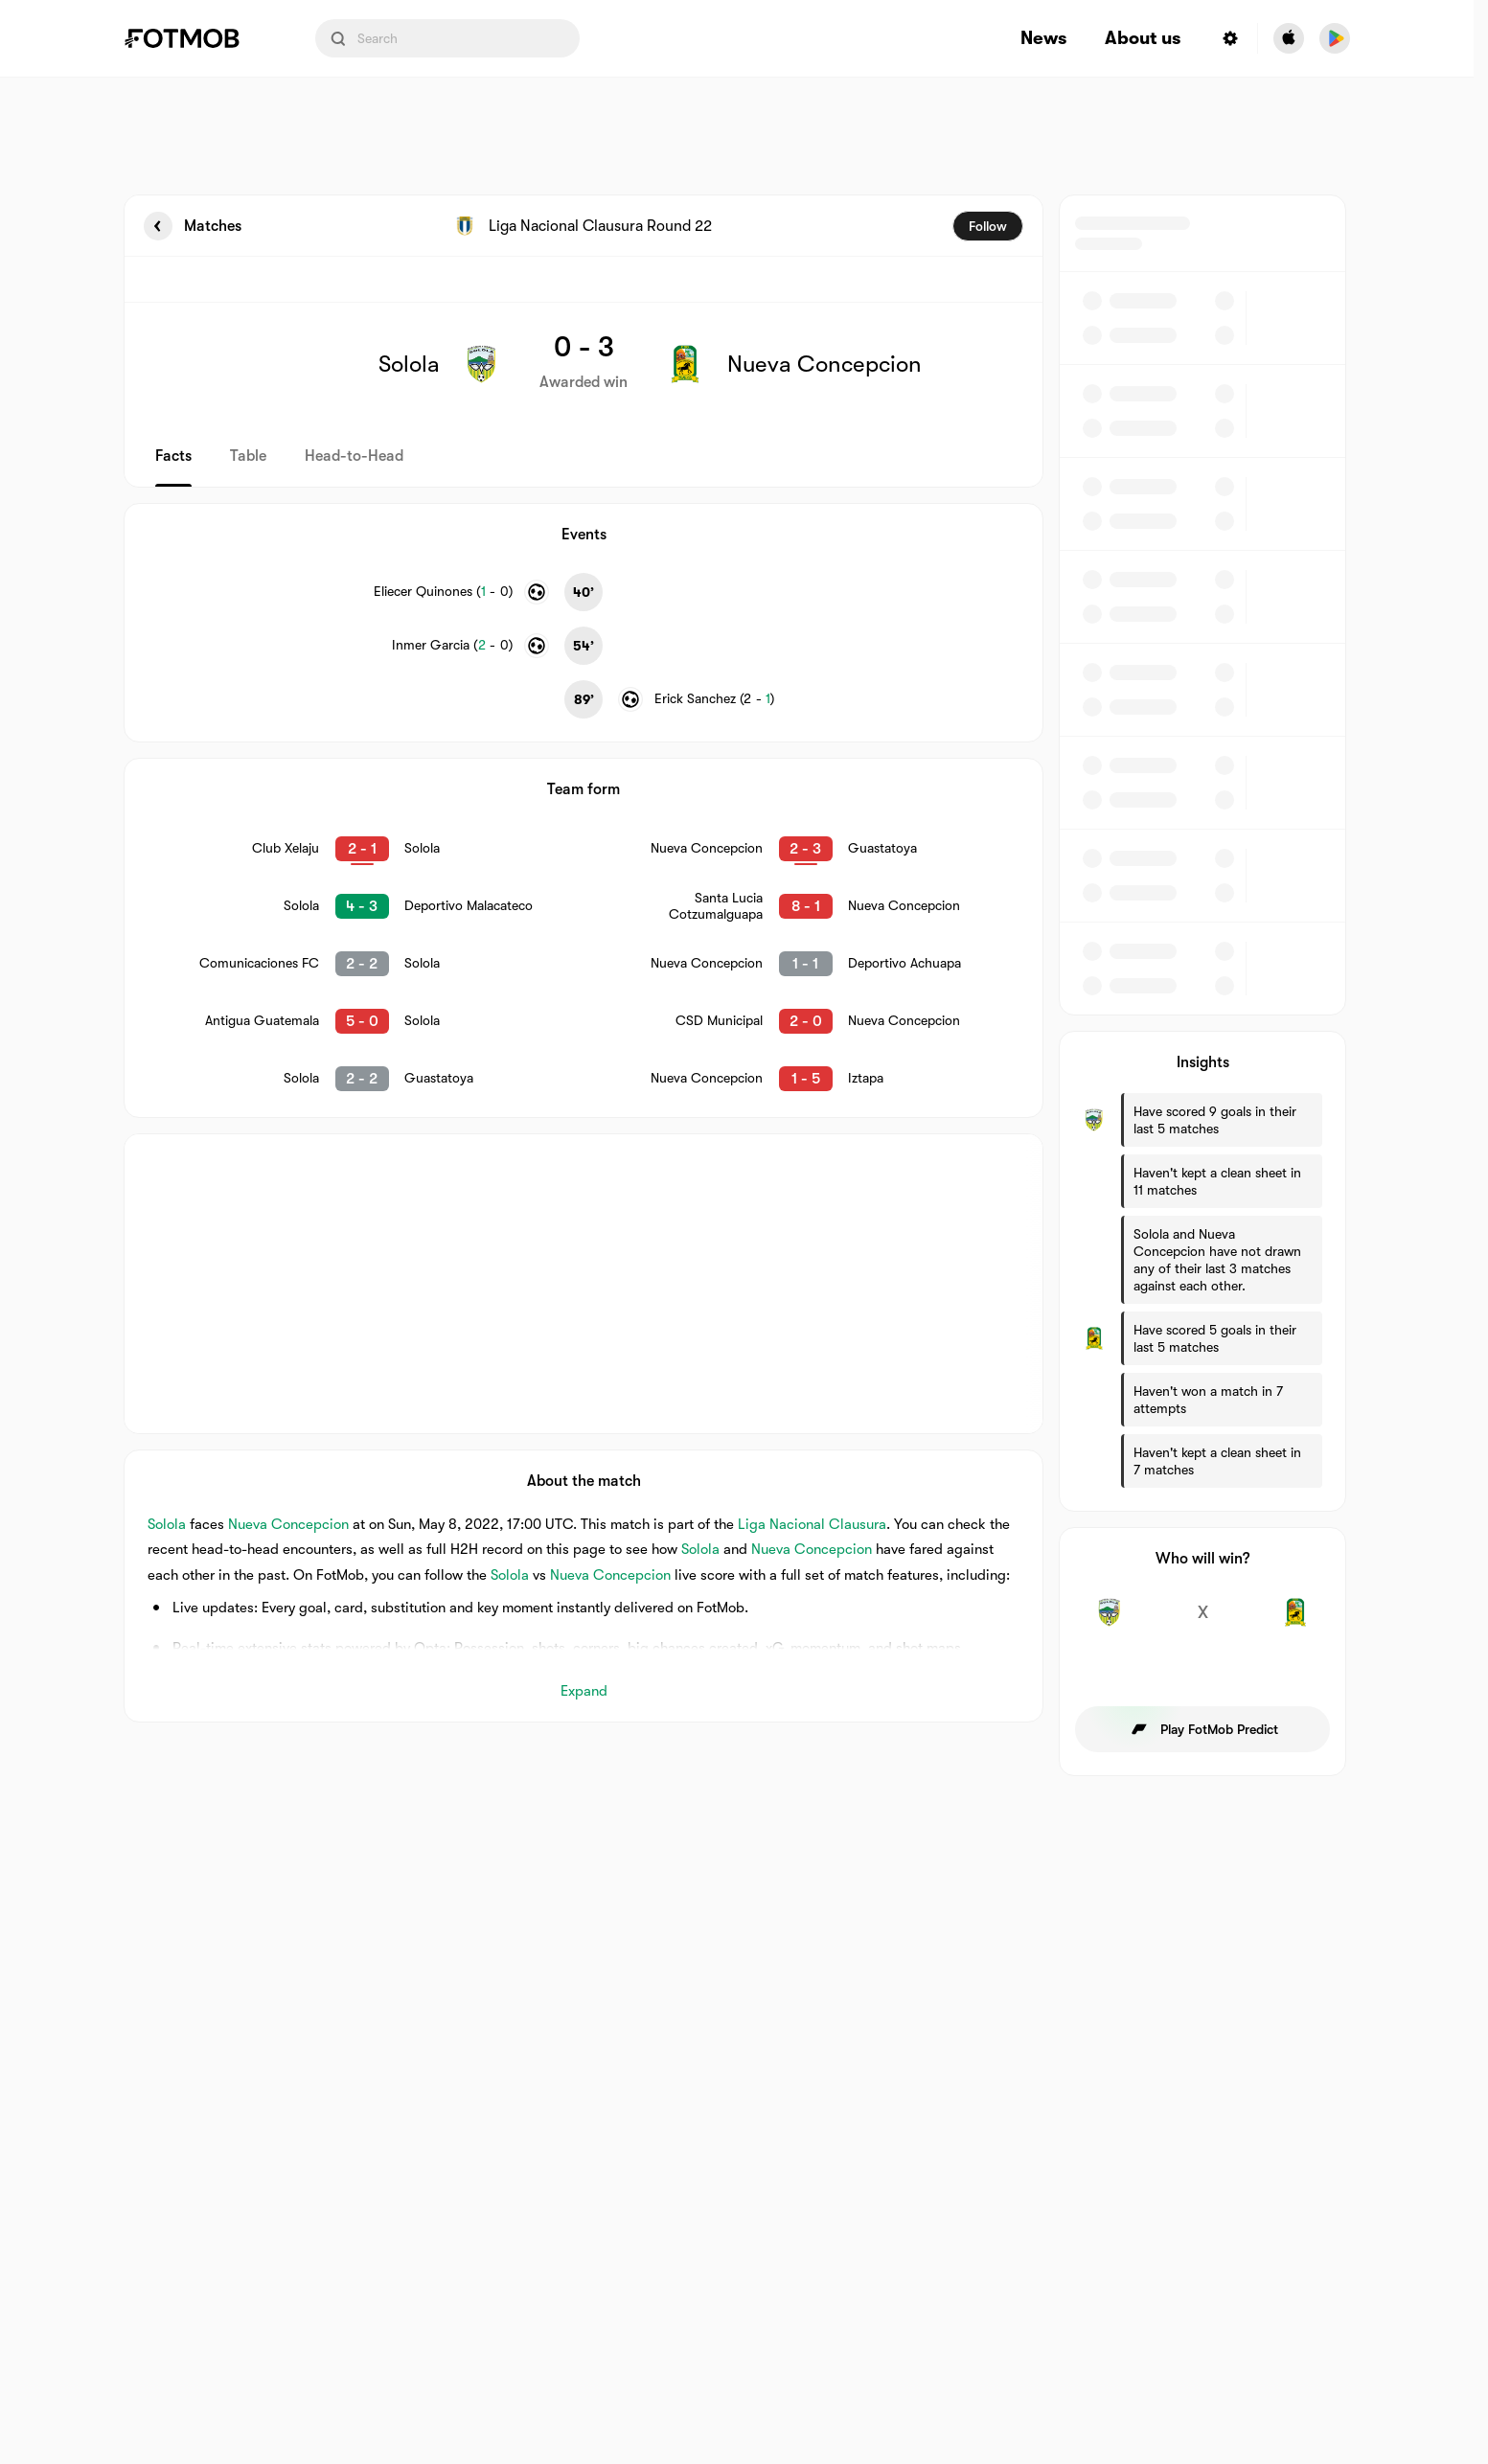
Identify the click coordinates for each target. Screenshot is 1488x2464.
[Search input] (447, 38)
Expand (584, 1691)
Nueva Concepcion (288, 1524)
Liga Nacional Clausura (812, 1524)
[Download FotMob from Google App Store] (1334, 38)
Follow (988, 226)
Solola (167, 1524)
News (1043, 39)
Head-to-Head (354, 456)
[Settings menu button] (1230, 38)
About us (1142, 39)
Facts (173, 456)
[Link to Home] (195, 38)
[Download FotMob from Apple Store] (1288, 38)
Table (248, 456)
